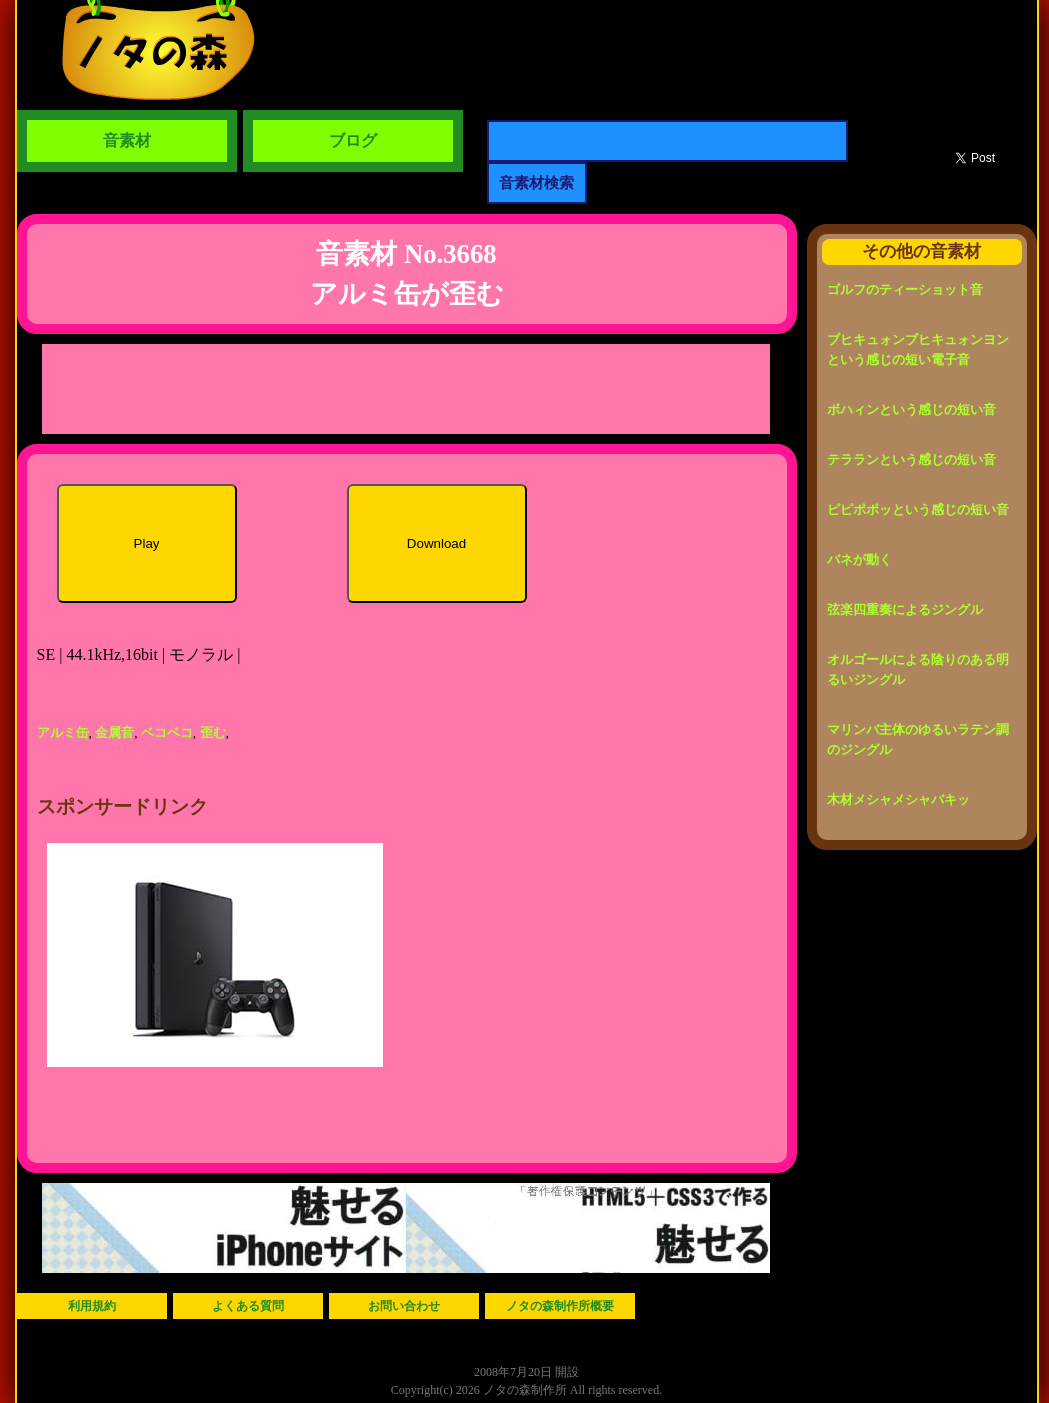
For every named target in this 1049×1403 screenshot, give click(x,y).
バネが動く (859, 559)
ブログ (353, 140)
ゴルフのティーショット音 (905, 289)
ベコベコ (167, 732)
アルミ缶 (63, 732)
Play (147, 543)
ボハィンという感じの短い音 (911, 409)
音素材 (127, 140)
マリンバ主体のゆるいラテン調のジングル (918, 739)
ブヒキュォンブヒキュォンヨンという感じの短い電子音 (918, 349)
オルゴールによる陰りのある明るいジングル (918, 669)
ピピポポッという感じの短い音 (918, 509)
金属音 (114, 732)
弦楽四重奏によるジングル (905, 609)
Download (436, 543)
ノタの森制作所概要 (560, 1306)
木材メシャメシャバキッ (898, 799)
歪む (213, 732)
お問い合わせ (404, 1306)
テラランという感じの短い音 (911, 459)
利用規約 (92, 1306)
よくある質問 (248, 1306)
